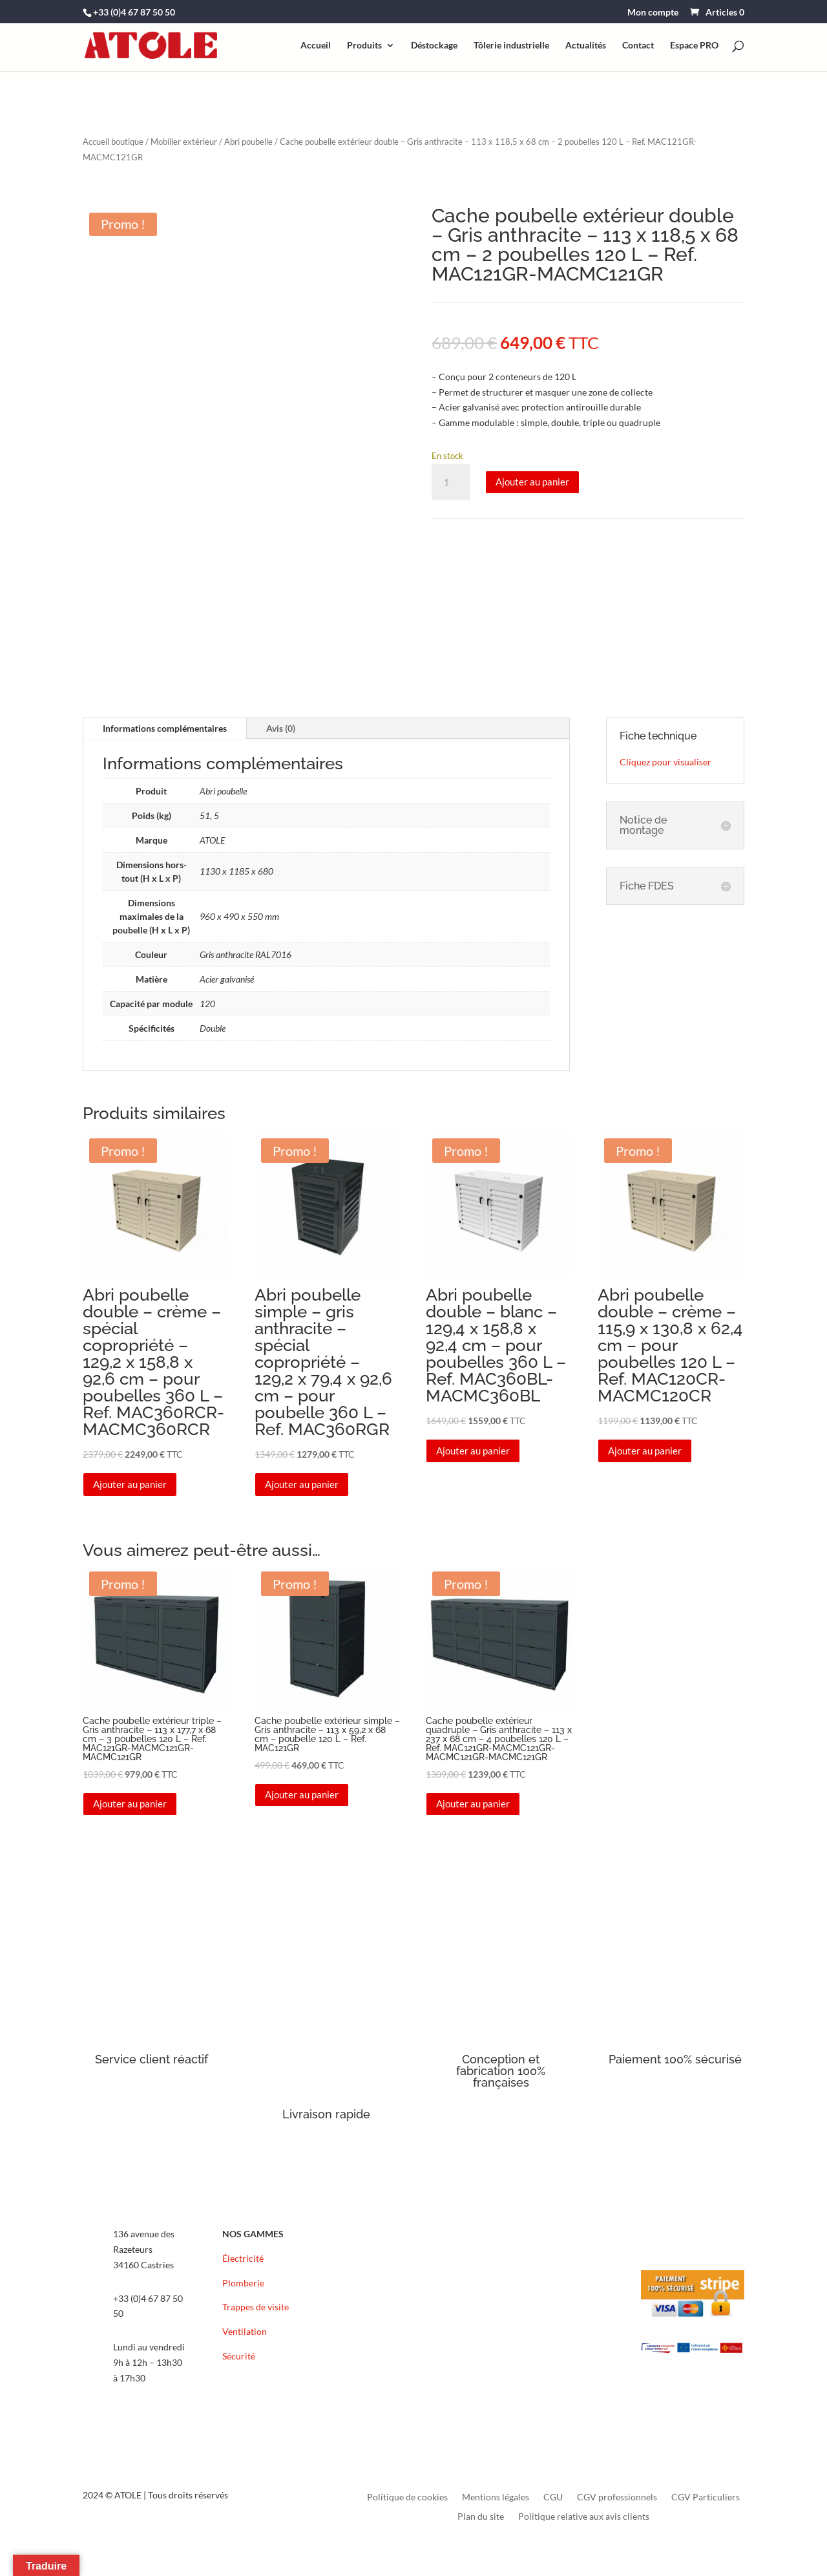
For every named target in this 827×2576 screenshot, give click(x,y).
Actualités (585, 45)
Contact (638, 45)
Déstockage (434, 45)
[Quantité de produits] (451, 482)
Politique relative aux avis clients (583, 2517)
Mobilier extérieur (184, 141)
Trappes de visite (255, 2306)
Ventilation (244, 2331)
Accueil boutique (113, 141)
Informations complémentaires (165, 728)
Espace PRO (694, 45)
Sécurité (238, 2355)
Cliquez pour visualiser (665, 761)
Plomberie (243, 2282)
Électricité (243, 2258)
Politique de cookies (407, 2497)
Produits (364, 45)
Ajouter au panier (532, 481)
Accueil (315, 45)
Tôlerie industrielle (511, 45)
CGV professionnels (617, 2497)
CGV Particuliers (705, 2497)
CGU (553, 2497)
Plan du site (480, 2517)
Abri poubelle (248, 141)
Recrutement (388, 2306)
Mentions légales (495, 2497)
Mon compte (652, 12)
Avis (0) (280, 728)
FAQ (371, 2355)
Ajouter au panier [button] (130, 1484)
